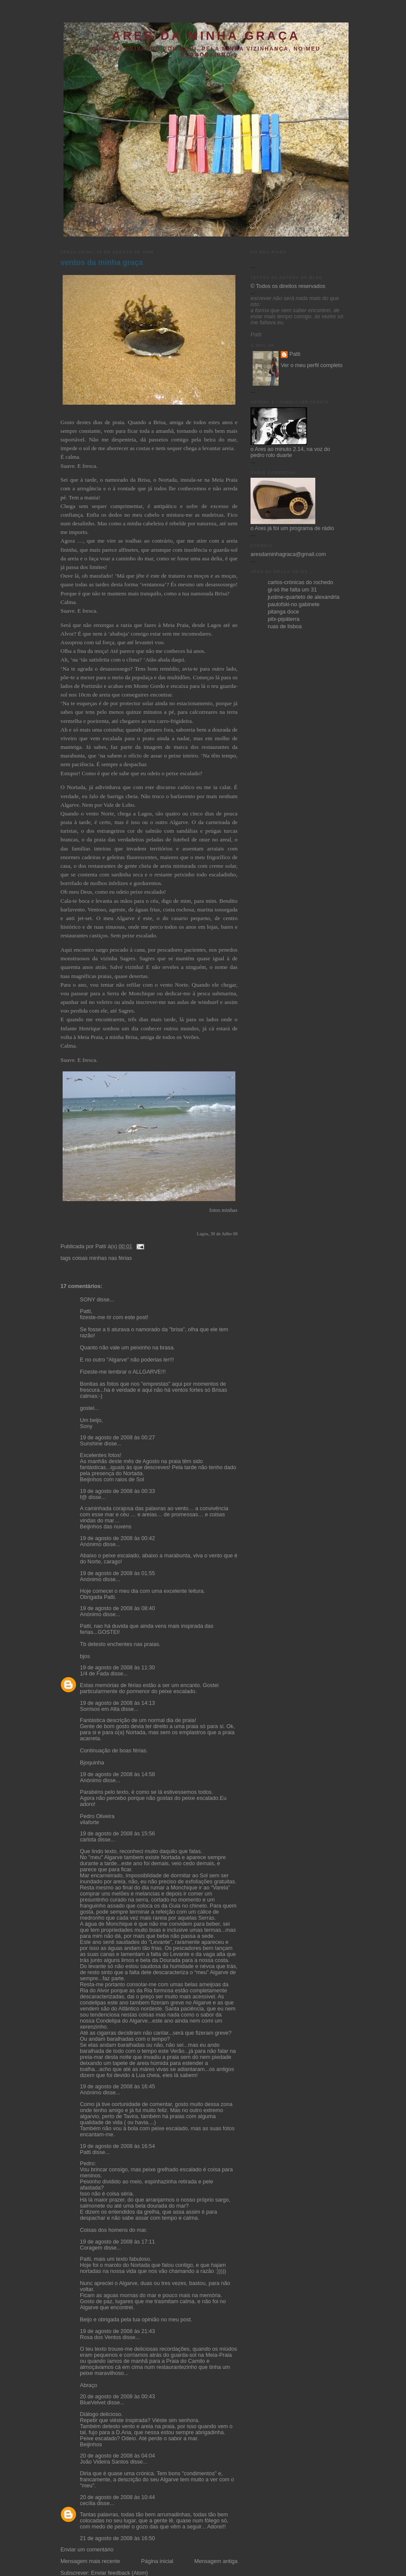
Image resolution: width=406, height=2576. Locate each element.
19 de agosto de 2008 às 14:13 (117, 1703)
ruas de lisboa (285, 626)
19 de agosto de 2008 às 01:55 (117, 1573)
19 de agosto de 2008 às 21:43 (117, 2331)
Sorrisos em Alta (100, 1709)
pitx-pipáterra (284, 619)
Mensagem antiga (216, 2561)
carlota (88, 1840)
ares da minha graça (206, 35)
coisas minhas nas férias (102, 1258)
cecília (87, 2503)
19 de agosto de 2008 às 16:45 (117, 2087)
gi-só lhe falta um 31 (292, 590)
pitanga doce (283, 612)
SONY (87, 1300)
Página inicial (157, 2561)
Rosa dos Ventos (100, 2337)
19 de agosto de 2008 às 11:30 (117, 1668)
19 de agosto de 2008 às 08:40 (117, 1608)
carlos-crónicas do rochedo (300, 582)
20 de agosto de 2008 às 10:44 (117, 2497)
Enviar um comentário (87, 2550)
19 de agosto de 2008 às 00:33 (117, 1491)
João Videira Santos (104, 2462)
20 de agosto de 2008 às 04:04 (117, 2456)
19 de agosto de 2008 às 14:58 (117, 1774)
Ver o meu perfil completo (312, 365)
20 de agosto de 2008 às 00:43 (117, 2397)
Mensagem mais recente (90, 2561)
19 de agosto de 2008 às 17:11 (117, 2242)
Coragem (91, 2248)
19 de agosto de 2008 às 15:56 (117, 1834)
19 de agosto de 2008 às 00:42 (117, 1538)
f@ (83, 1497)
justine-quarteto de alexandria (303, 597)
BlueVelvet (93, 2403)
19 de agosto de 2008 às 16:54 (117, 2146)
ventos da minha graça (101, 262)
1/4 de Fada (94, 1674)
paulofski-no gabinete (294, 604)
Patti (85, 2152)
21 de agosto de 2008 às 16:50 (117, 2538)
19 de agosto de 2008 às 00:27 (117, 1438)
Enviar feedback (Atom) (119, 2573)
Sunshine (91, 1444)
